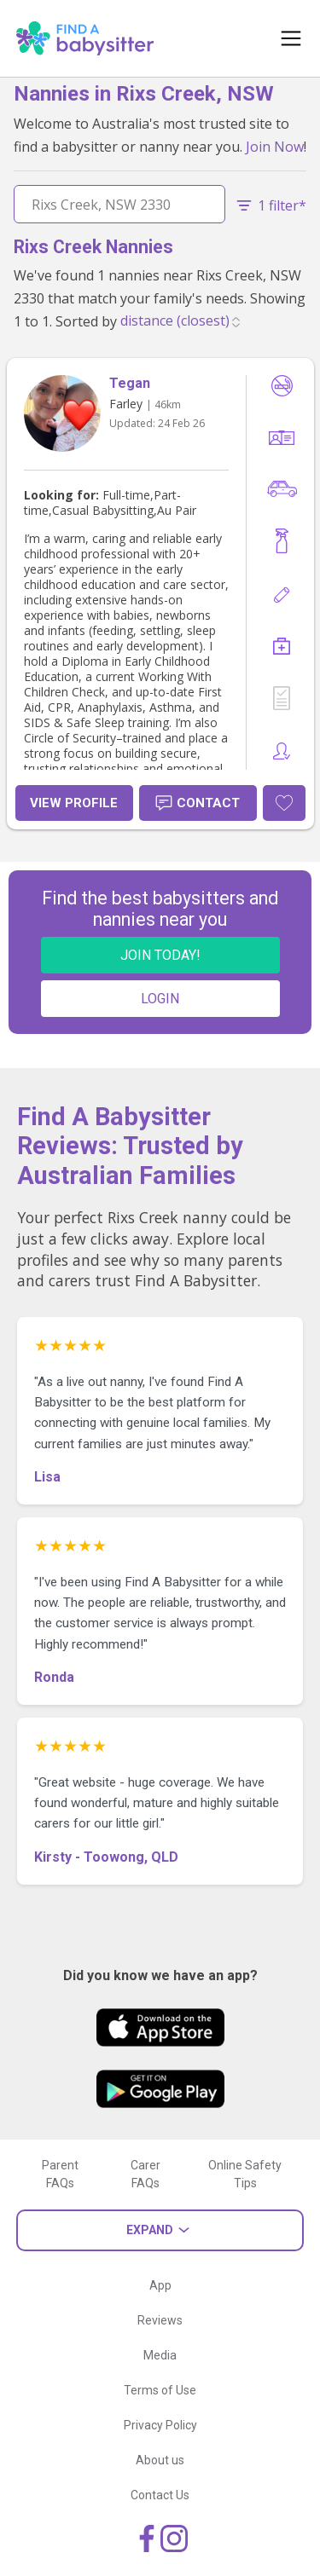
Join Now (275, 146)
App (160, 2285)
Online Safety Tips (245, 2174)
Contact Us (160, 2495)
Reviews (160, 2320)
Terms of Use (160, 2390)
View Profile (74, 803)
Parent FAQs (60, 2174)
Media (160, 2355)
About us (160, 2460)
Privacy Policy (160, 2425)
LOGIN (160, 999)
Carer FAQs (145, 2174)
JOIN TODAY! (160, 955)
